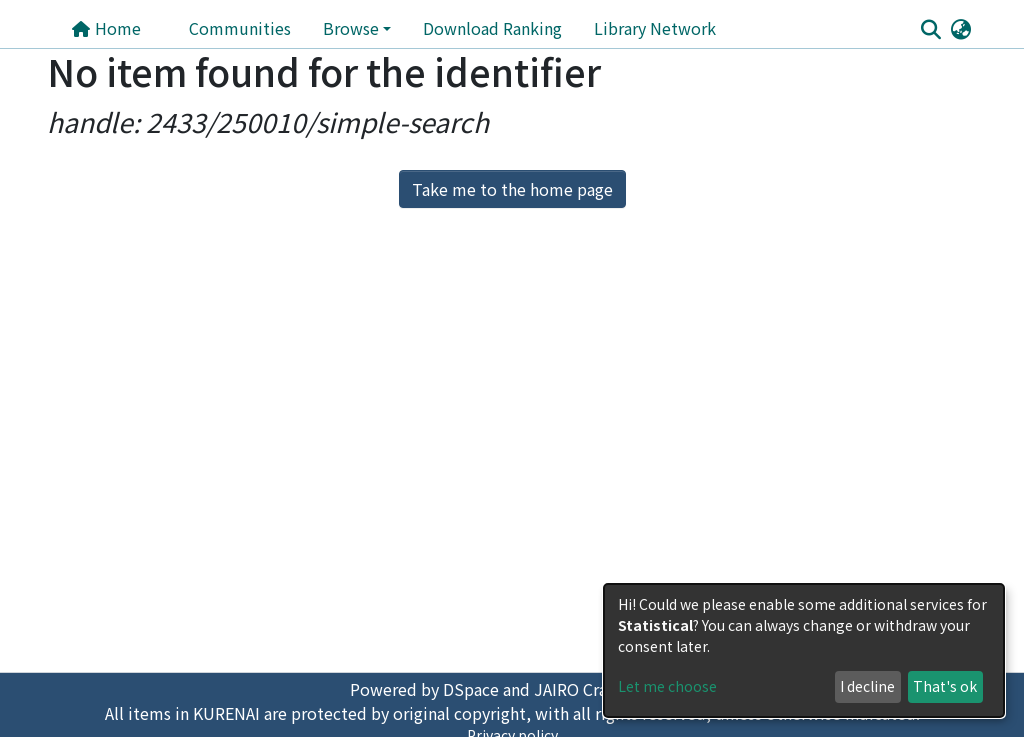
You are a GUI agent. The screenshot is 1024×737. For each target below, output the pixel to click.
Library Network (655, 28)
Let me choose (667, 686)
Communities (240, 28)
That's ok (945, 686)
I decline (867, 686)
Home (106, 28)
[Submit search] (930, 29)
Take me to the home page (512, 189)
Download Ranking (492, 28)
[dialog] (804, 650)
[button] (960, 28)
